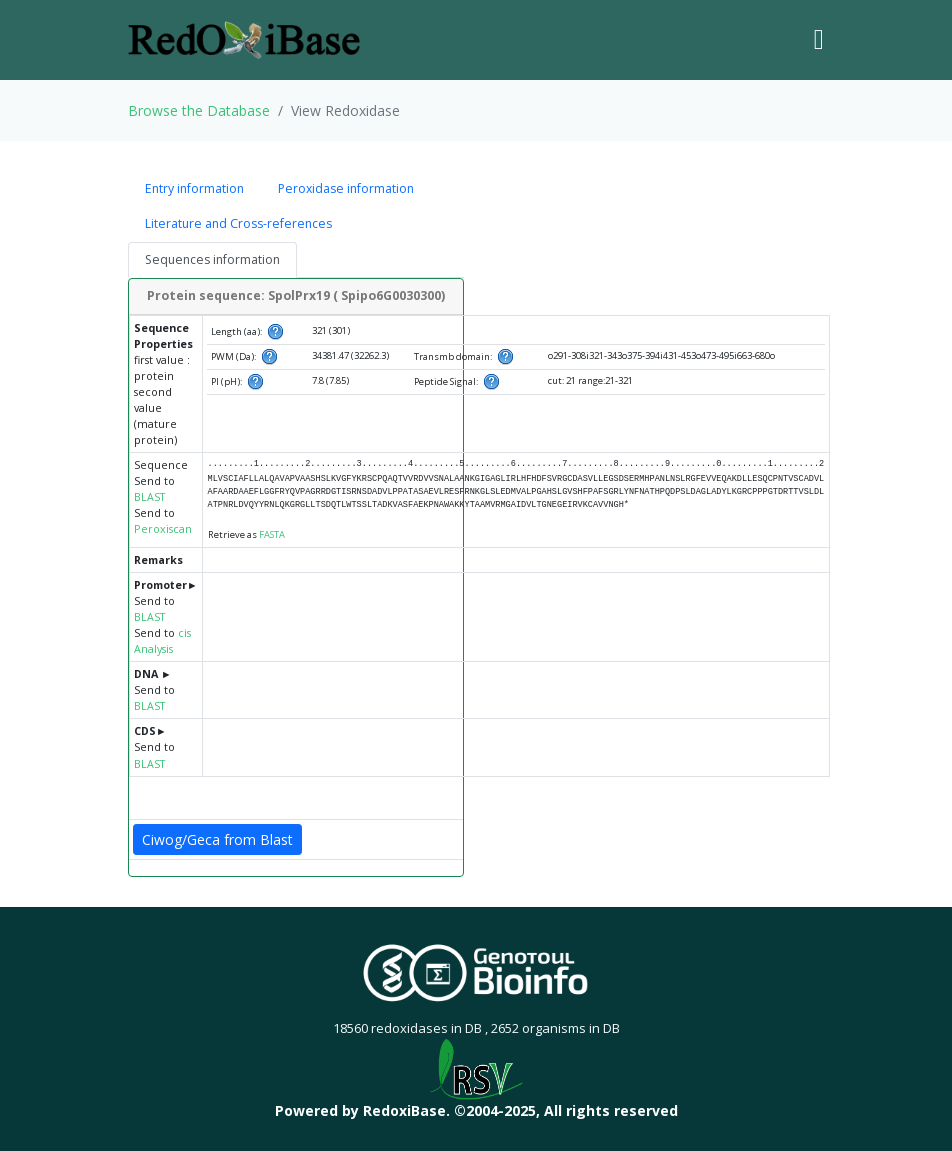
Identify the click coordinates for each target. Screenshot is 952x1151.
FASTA (272, 534)
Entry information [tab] (194, 188)
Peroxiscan (163, 529)
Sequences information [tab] (212, 259)
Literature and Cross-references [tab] (238, 223)
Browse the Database (199, 110)
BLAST (149, 497)
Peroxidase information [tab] (346, 188)
